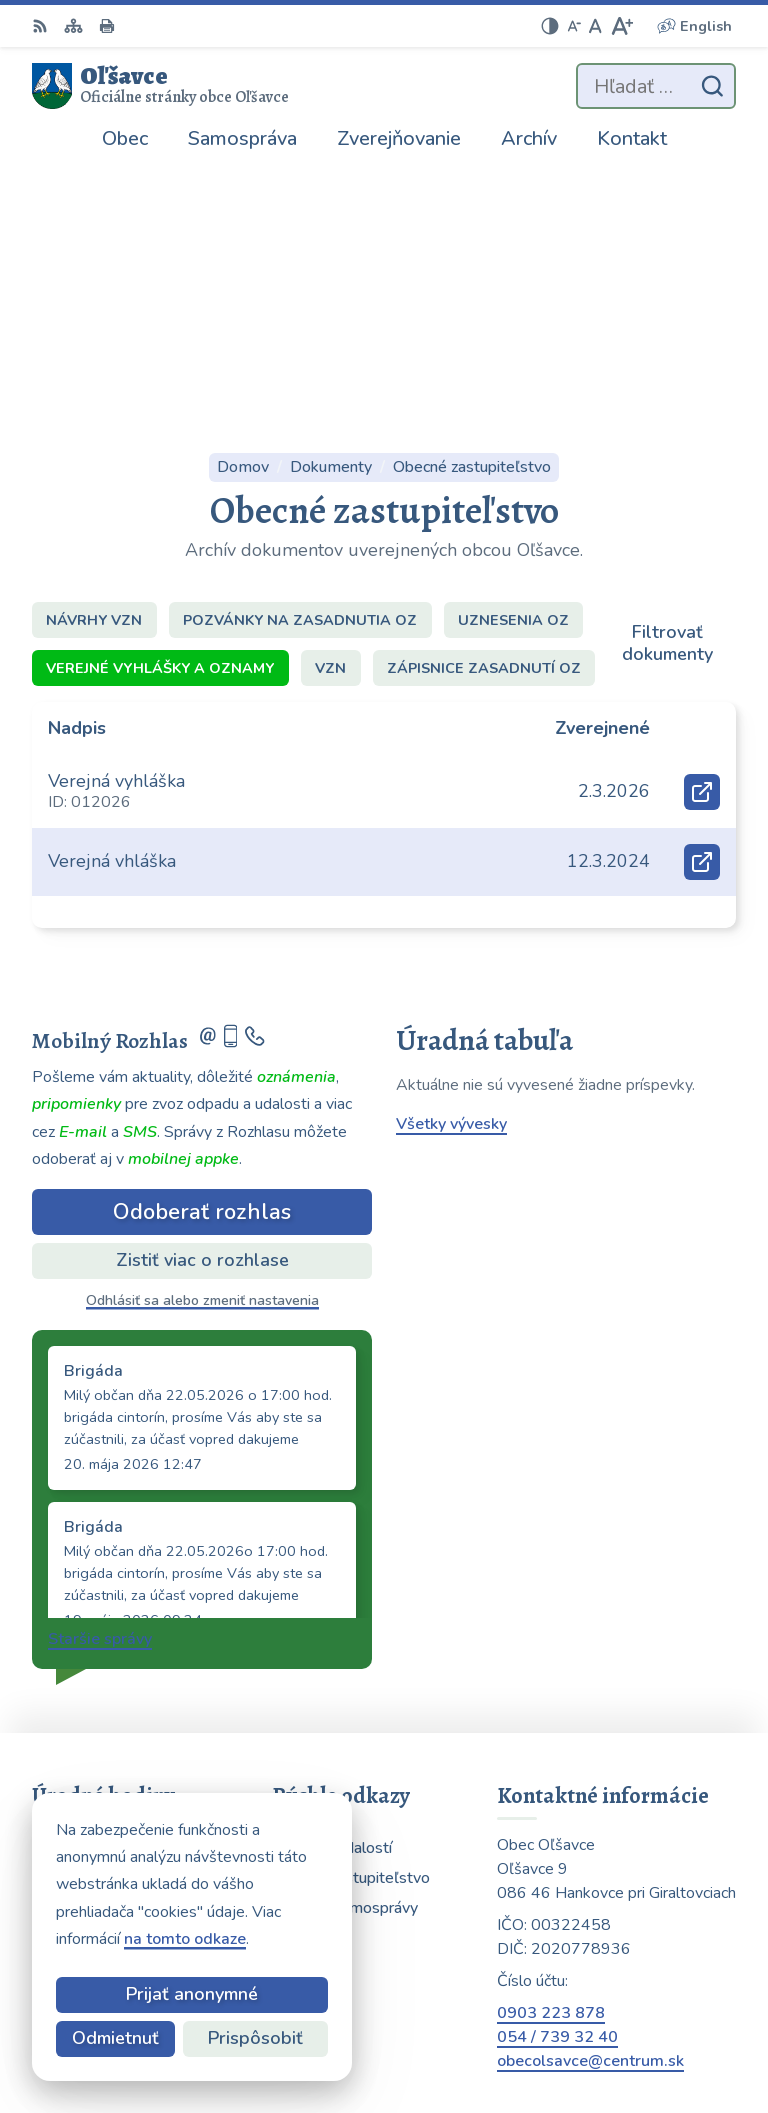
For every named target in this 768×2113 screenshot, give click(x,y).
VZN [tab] (330, 406)
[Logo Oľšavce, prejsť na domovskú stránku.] (160, 86)
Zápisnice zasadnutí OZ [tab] (484, 406)
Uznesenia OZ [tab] (513, 358)
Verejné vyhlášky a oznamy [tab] (160, 406)
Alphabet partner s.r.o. (633, 2004)
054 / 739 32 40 (557, 1776)
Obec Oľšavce (664, 2031)
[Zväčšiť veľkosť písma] (621, 26)
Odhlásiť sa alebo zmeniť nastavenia (202, 1039)
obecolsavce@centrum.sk (590, 1800)
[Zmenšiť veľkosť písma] (574, 26)
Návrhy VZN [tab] (94, 358)
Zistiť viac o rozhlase (202, 999)
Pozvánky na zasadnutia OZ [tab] (300, 358)
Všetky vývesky (451, 863)
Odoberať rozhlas (202, 950)
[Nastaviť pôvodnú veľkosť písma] (595, 26)
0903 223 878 (551, 1752)
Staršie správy (100, 1378)
